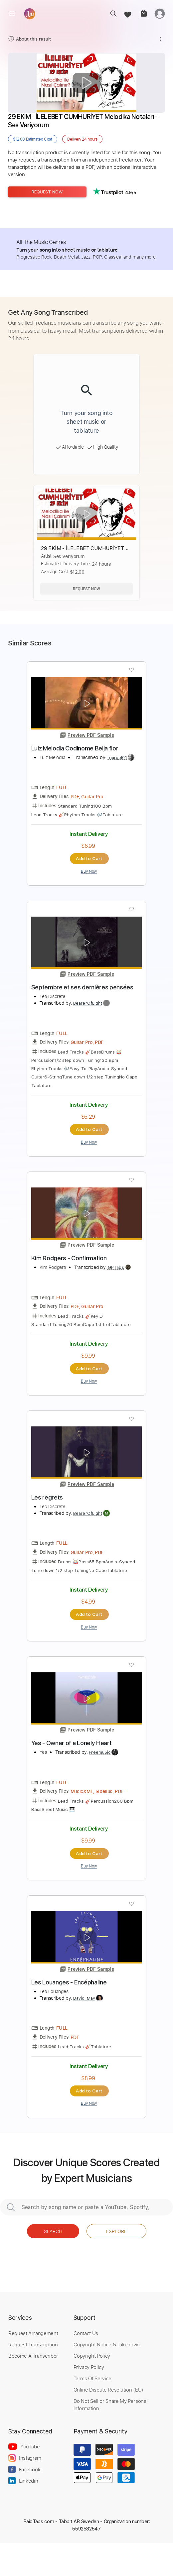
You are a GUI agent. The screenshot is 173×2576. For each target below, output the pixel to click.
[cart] (143, 13)
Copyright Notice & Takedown (107, 2344)
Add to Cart (89, 858)
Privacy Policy (89, 2367)
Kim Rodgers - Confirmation (69, 1258)
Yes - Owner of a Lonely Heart (71, 1743)
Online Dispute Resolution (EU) (108, 2389)
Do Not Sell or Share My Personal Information (111, 2404)
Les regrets (47, 1497)
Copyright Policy (92, 2355)
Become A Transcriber (33, 2355)
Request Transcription (33, 2344)
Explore (116, 2231)
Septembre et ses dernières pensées (82, 987)
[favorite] (127, 13)
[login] (160, 13)
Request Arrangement (33, 2333)
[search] (111, 13)
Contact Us (86, 2333)
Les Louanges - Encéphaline (69, 1982)
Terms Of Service (92, 2378)
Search (53, 2231)
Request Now (47, 191)
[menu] (12, 13)
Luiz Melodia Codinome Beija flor (74, 748)
